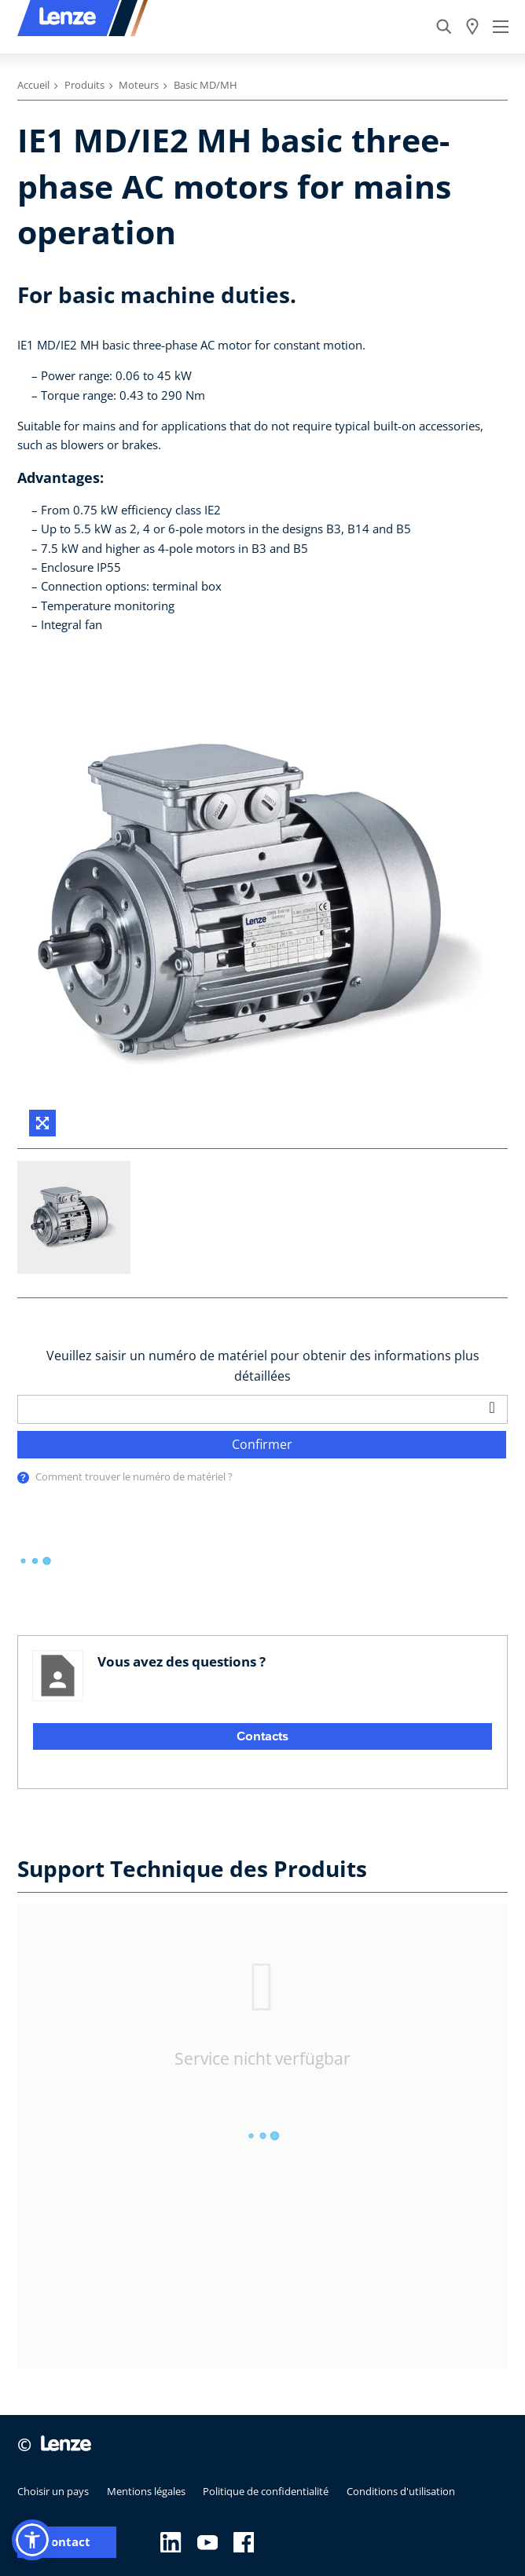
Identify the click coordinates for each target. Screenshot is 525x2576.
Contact (66, 2541)
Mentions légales (146, 2491)
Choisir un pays (53, 2491)
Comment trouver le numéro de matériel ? (134, 1476)
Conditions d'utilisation (401, 2491)
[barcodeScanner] (492, 1407)
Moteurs (139, 85)
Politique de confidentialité (266, 2491)
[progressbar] (35, 1561)
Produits (84, 85)
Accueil (33, 85)
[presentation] (23, 1478)
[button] (32, 2539)
